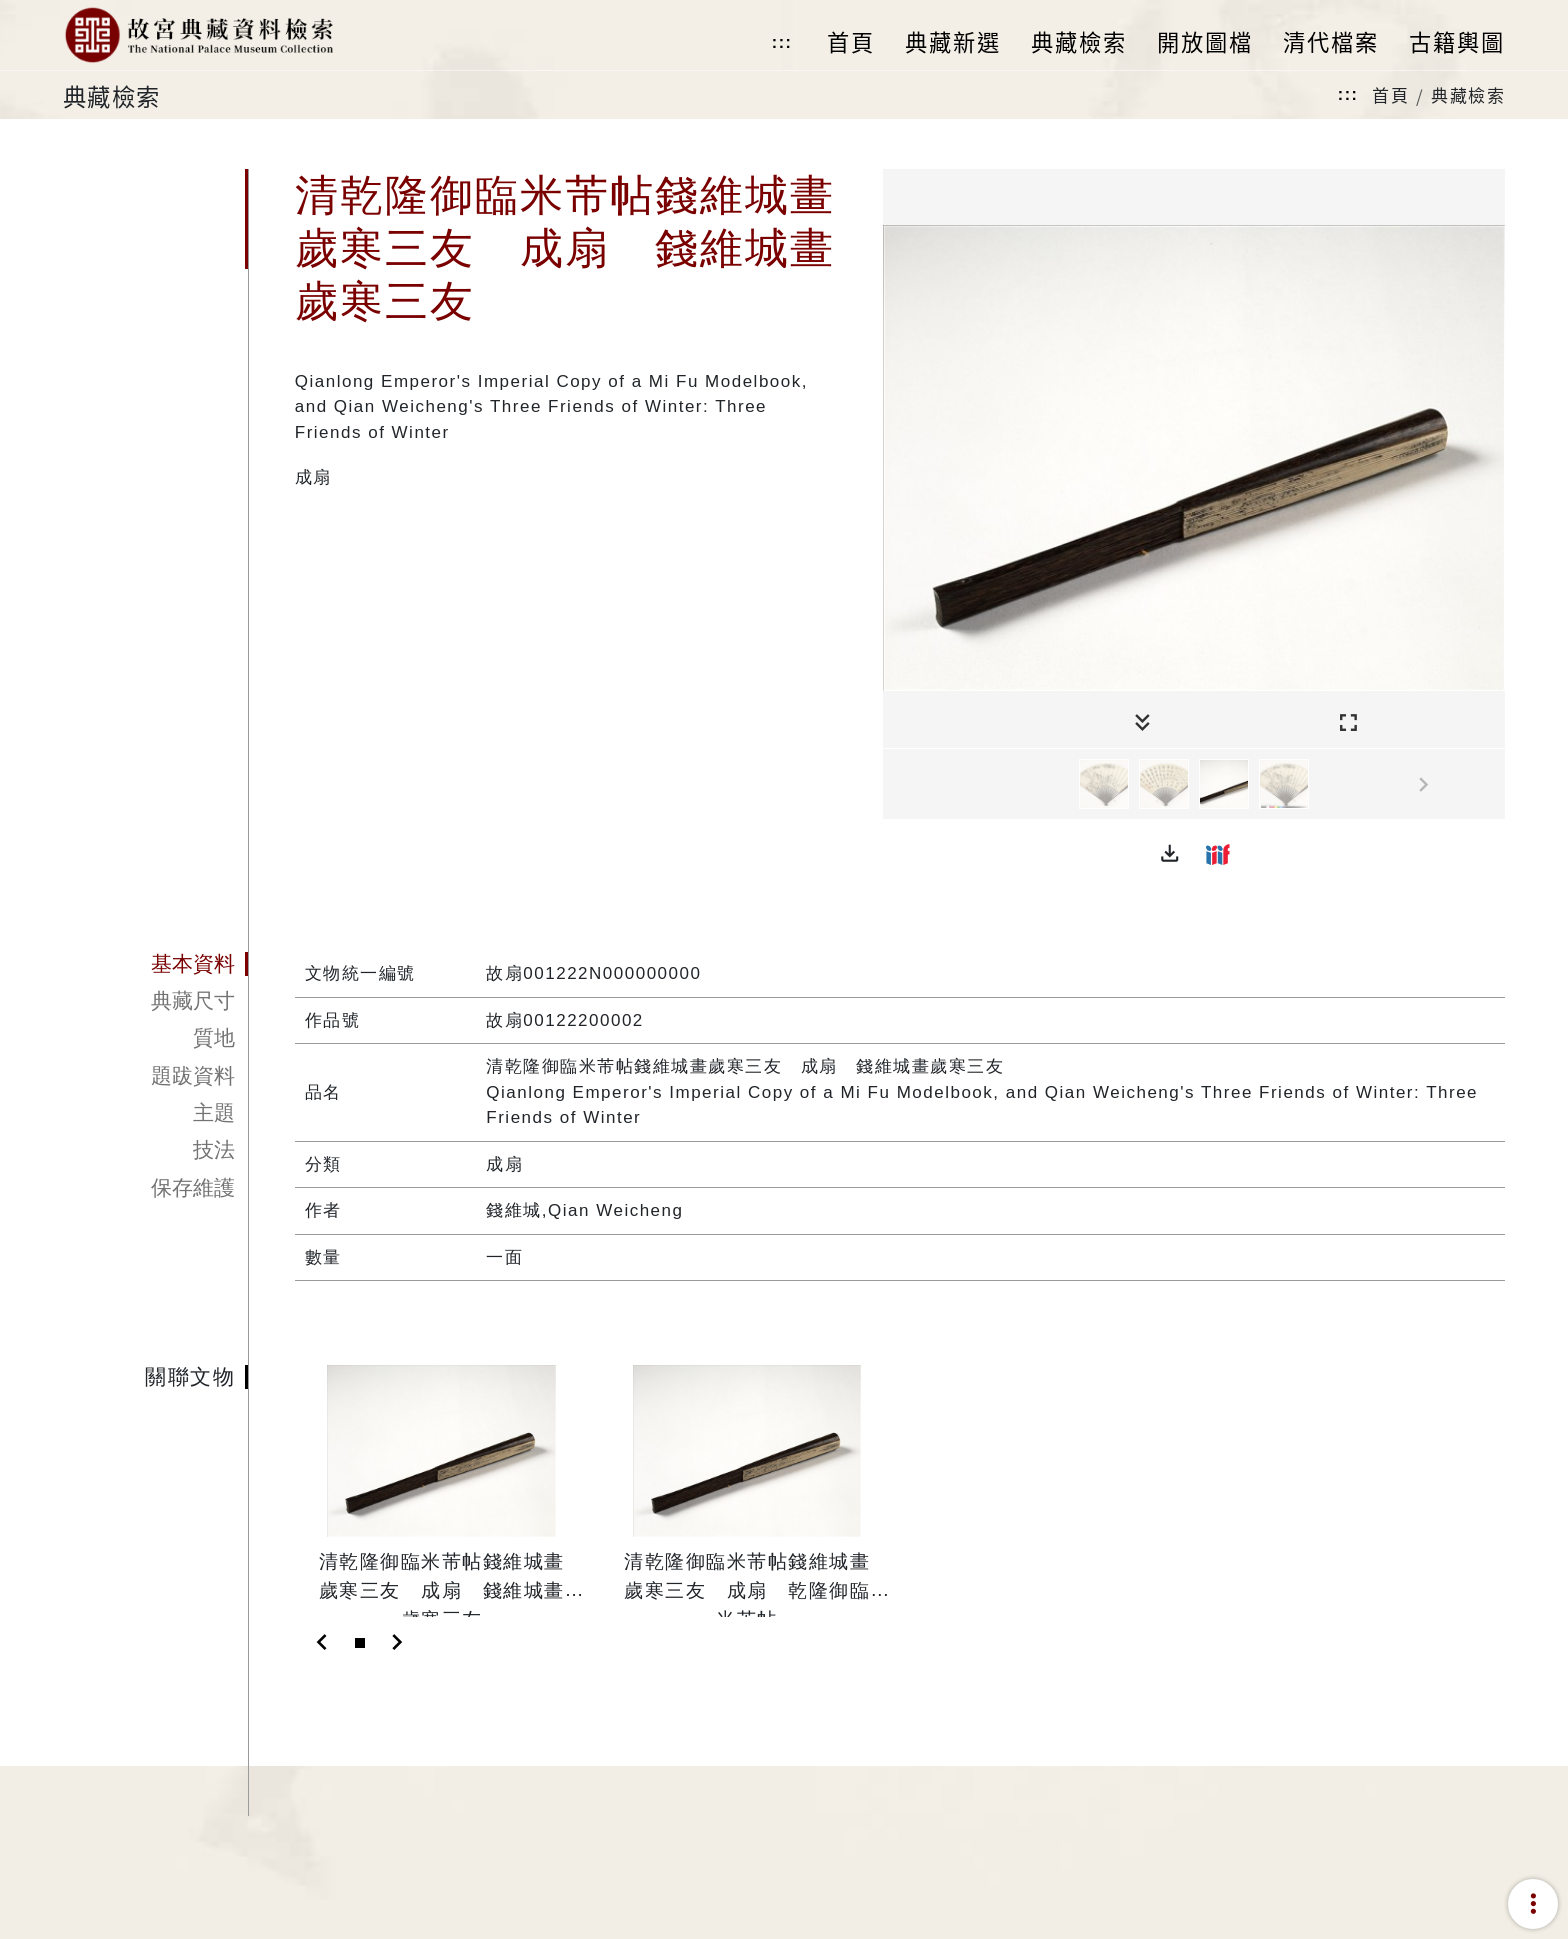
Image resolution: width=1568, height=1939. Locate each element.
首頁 (1390, 94)
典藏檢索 (1468, 94)
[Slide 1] (360, 1643)
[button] (1170, 854)
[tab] (155, 964)
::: (782, 42)
